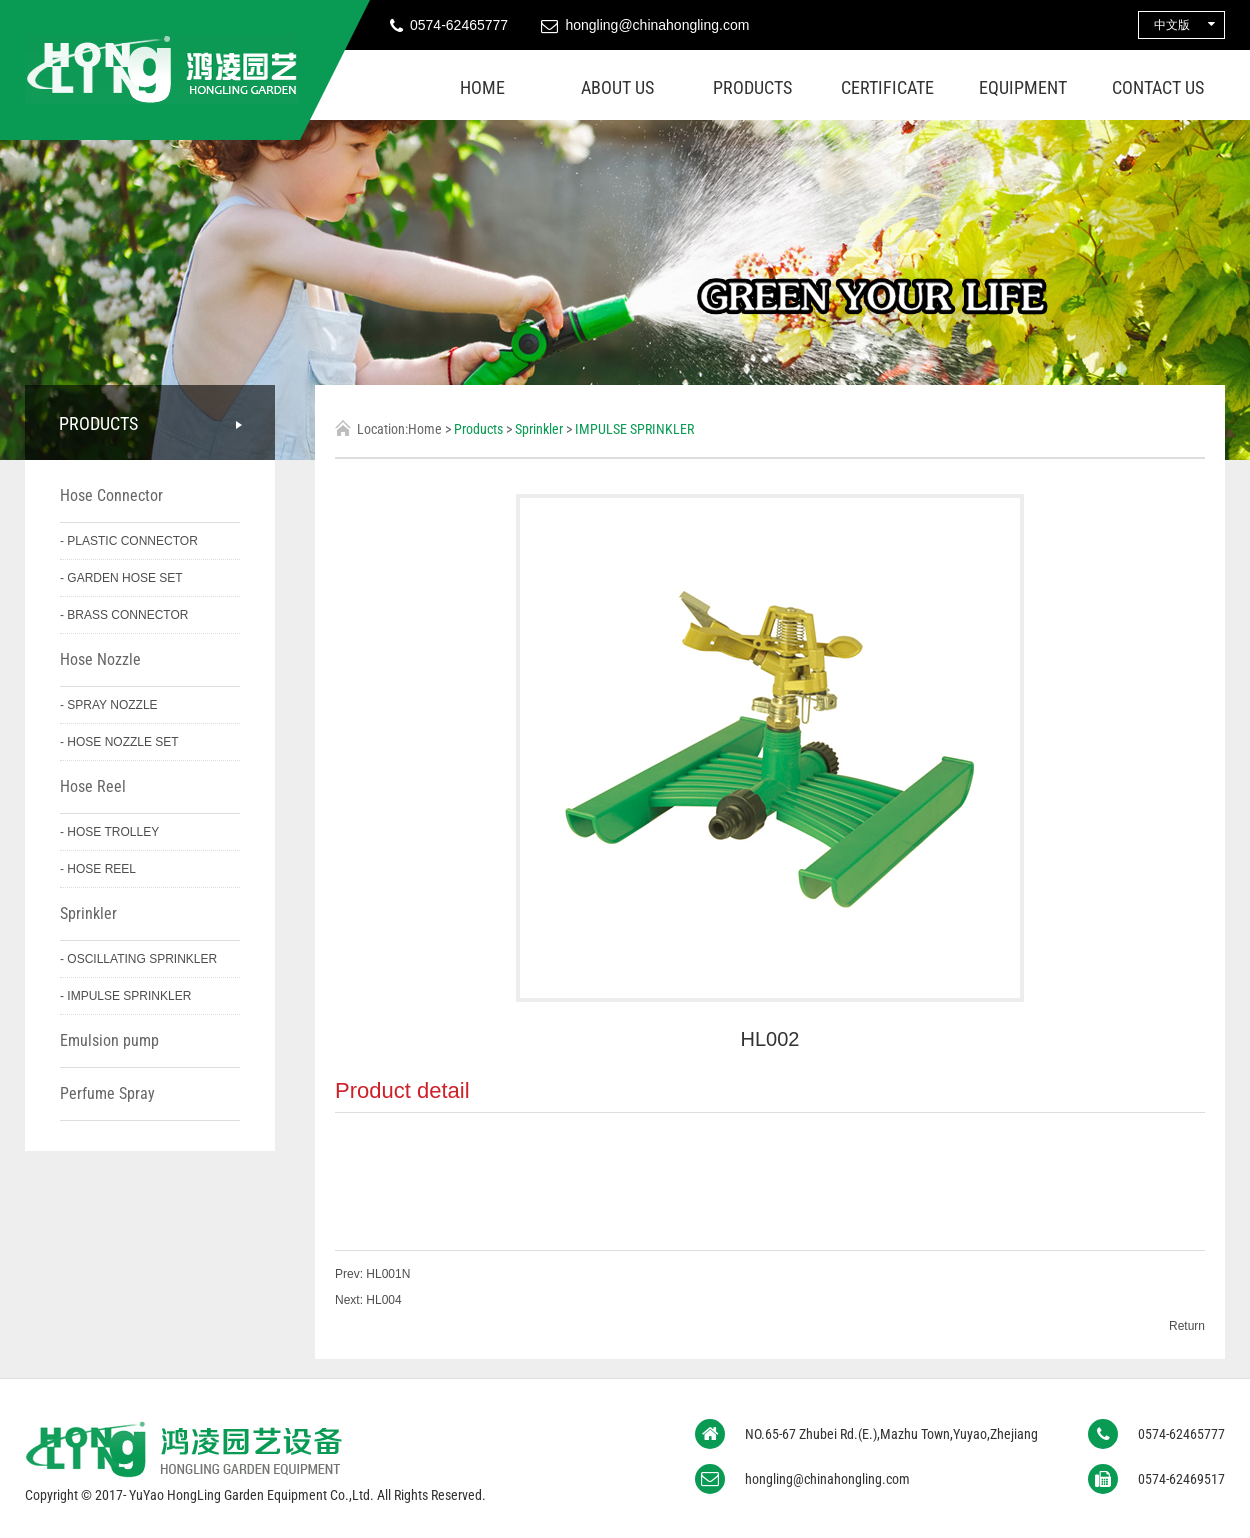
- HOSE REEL (98, 869)
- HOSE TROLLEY (109, 832)
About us (617, 87)
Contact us (1158, 87)
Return (1187, 1326)
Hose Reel (93, 786)
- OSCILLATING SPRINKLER (138, 959)
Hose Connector (111, 495)
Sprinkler (88, 913)
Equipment (1023, 87)
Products (752, 87)
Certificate (887, 87)
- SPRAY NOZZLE (109, 705)
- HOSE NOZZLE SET (119, 742)
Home (482, 87)
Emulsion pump (109, 1040)
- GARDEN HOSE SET (121, 578)
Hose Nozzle (100, 659)
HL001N (386, 1274)
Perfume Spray (107, 1093)
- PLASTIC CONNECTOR (129, 541)
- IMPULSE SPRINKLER (125, 996)
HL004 (382, 1300)
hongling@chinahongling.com (657, 25)
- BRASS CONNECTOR (124, 615)
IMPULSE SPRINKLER (634, 429)
